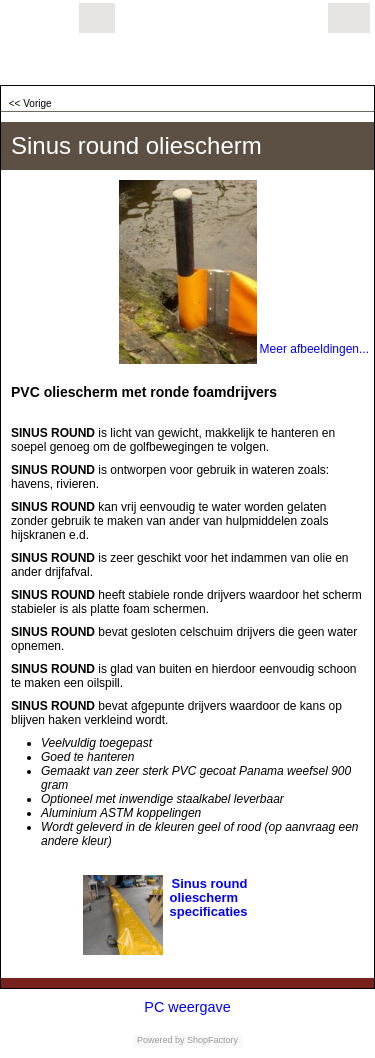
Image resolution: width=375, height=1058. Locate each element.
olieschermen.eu (98, 60)
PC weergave (187, 1007)
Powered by (161, 1040)
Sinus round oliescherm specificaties (209, 898)
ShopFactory (212, 1040)
